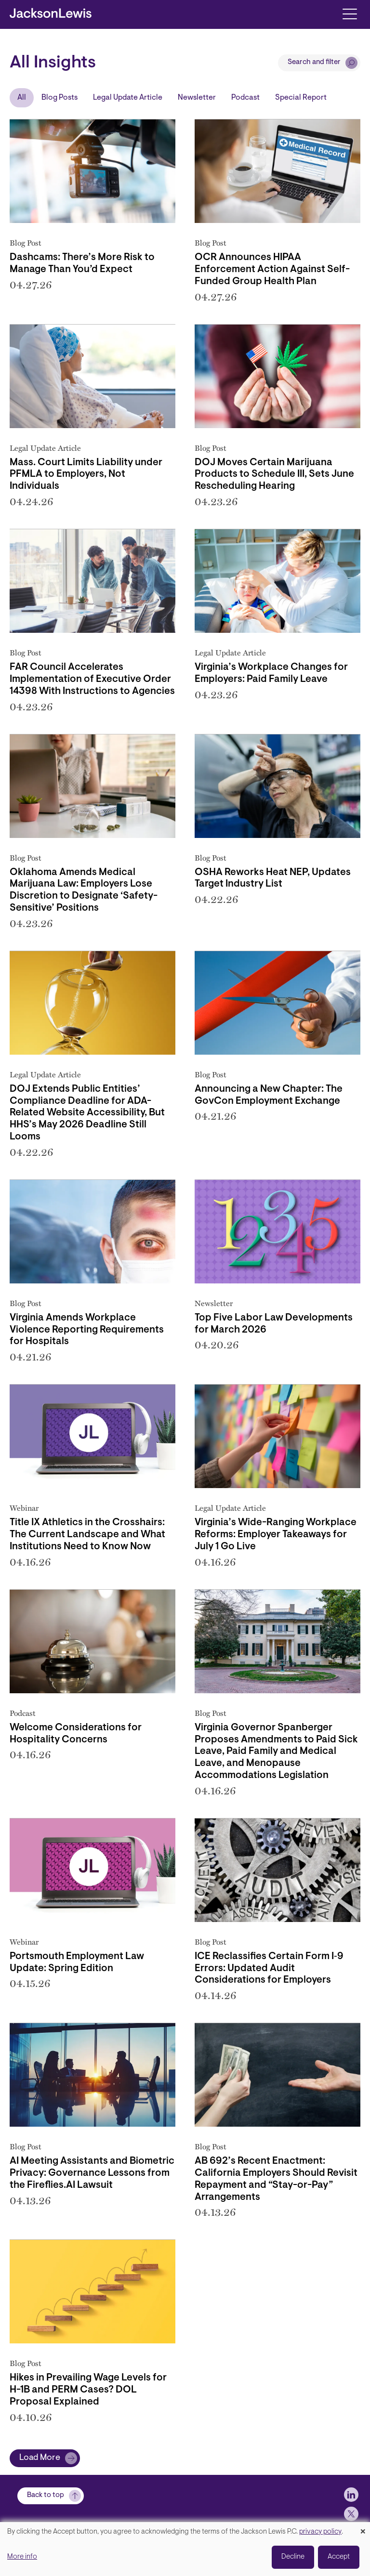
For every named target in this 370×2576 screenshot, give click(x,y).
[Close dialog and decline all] (363, 2528)
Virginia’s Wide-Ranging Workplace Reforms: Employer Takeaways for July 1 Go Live (276, 1535)
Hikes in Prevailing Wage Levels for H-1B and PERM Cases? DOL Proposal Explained (88, 2390)
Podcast (245, 98)
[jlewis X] (351, 2514)
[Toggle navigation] (349, 13)
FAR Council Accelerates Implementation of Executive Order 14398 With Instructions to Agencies (92, 679)
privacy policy (320, 2532)
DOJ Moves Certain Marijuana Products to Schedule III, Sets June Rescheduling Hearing (274, 475)
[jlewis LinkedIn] (351, 2494)
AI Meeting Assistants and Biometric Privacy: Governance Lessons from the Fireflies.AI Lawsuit (92, 2173)
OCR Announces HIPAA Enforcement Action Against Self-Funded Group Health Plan (272, 270)
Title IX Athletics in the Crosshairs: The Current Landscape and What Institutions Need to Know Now (87, 1535)
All (21, 98)
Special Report (301, 98)
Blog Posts (59, 98)
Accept (339, 2557)
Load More (39, 2458)
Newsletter (197, 98)
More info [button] (22, 2557)
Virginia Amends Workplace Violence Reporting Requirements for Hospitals (87, 1330)
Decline (292, 2557)
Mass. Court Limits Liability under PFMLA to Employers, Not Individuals (86, 475)
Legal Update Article (127, 98)
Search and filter (314, 62)
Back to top (45, 2495)
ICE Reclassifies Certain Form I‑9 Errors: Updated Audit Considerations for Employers (269, 1969)
